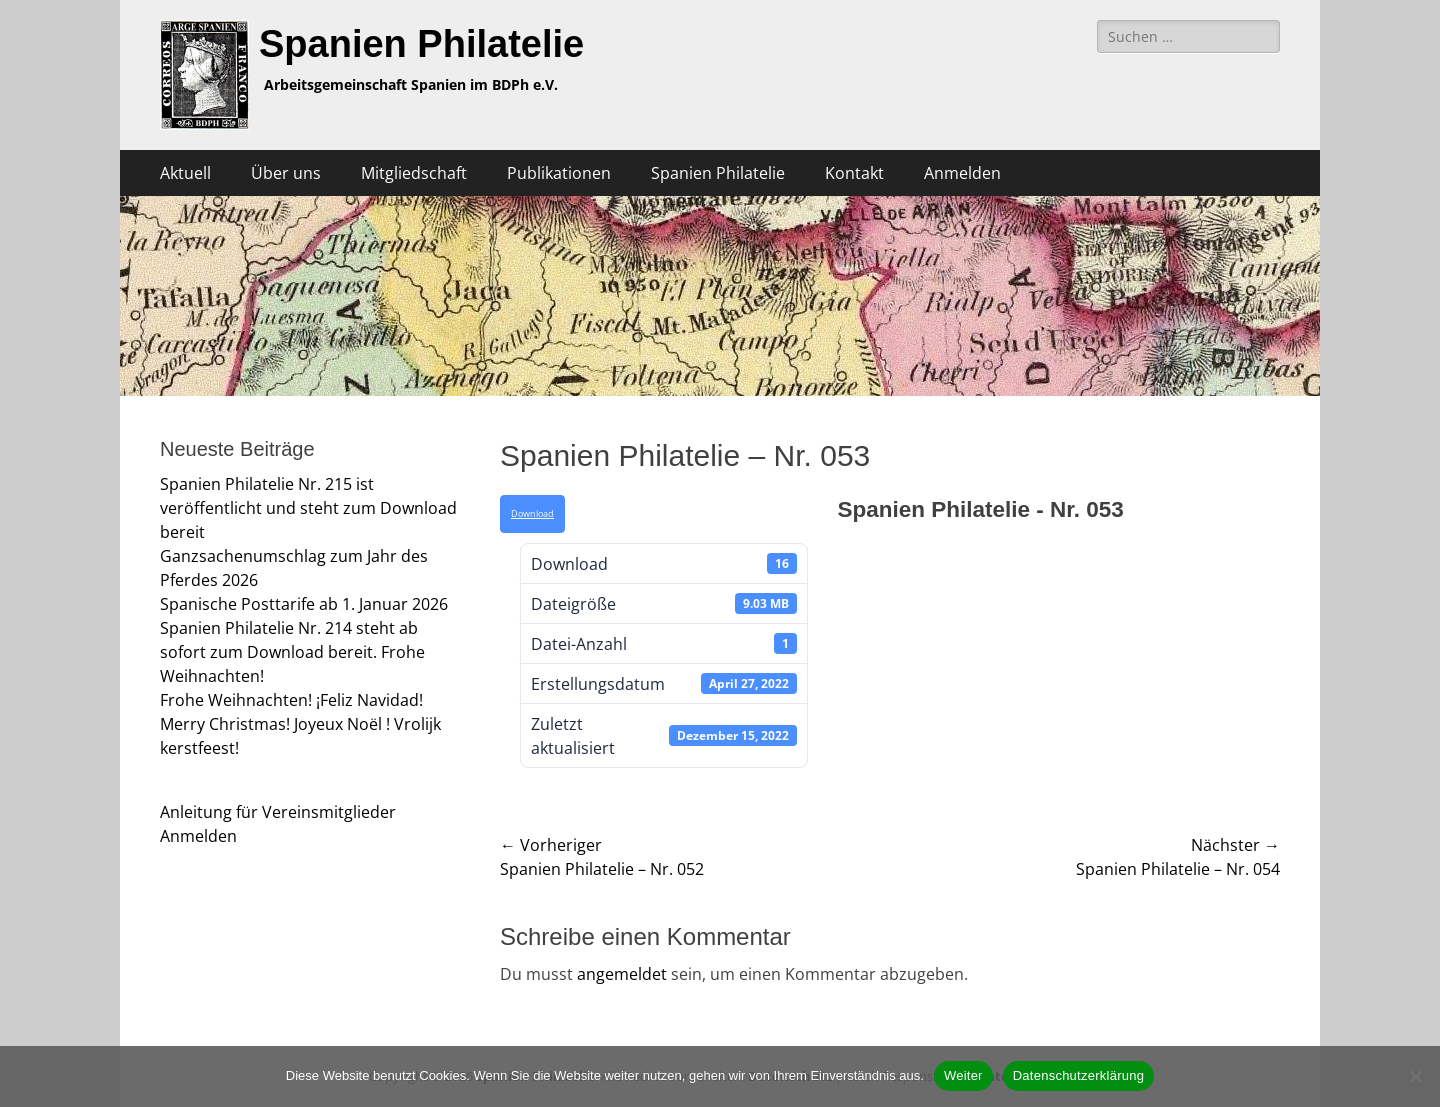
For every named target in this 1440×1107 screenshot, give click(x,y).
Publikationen (559, 173)
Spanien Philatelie (421, 44)
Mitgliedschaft (414, 173)
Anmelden (962, 173)
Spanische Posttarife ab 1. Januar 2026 (304, 604)
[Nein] (1415, 1076)
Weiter (963, 1075)
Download (532, 514)
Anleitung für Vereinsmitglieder (278, 812)
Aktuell (185, 173)
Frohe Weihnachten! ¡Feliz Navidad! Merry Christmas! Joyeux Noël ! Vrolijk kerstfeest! (300, 724)
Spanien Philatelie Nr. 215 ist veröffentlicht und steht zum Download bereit (308, 508)
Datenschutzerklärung (1078, 1075)
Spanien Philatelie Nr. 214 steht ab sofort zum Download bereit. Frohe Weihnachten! (292, 652)
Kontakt (854, 173)
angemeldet (622, 974)
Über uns (286, 173)
